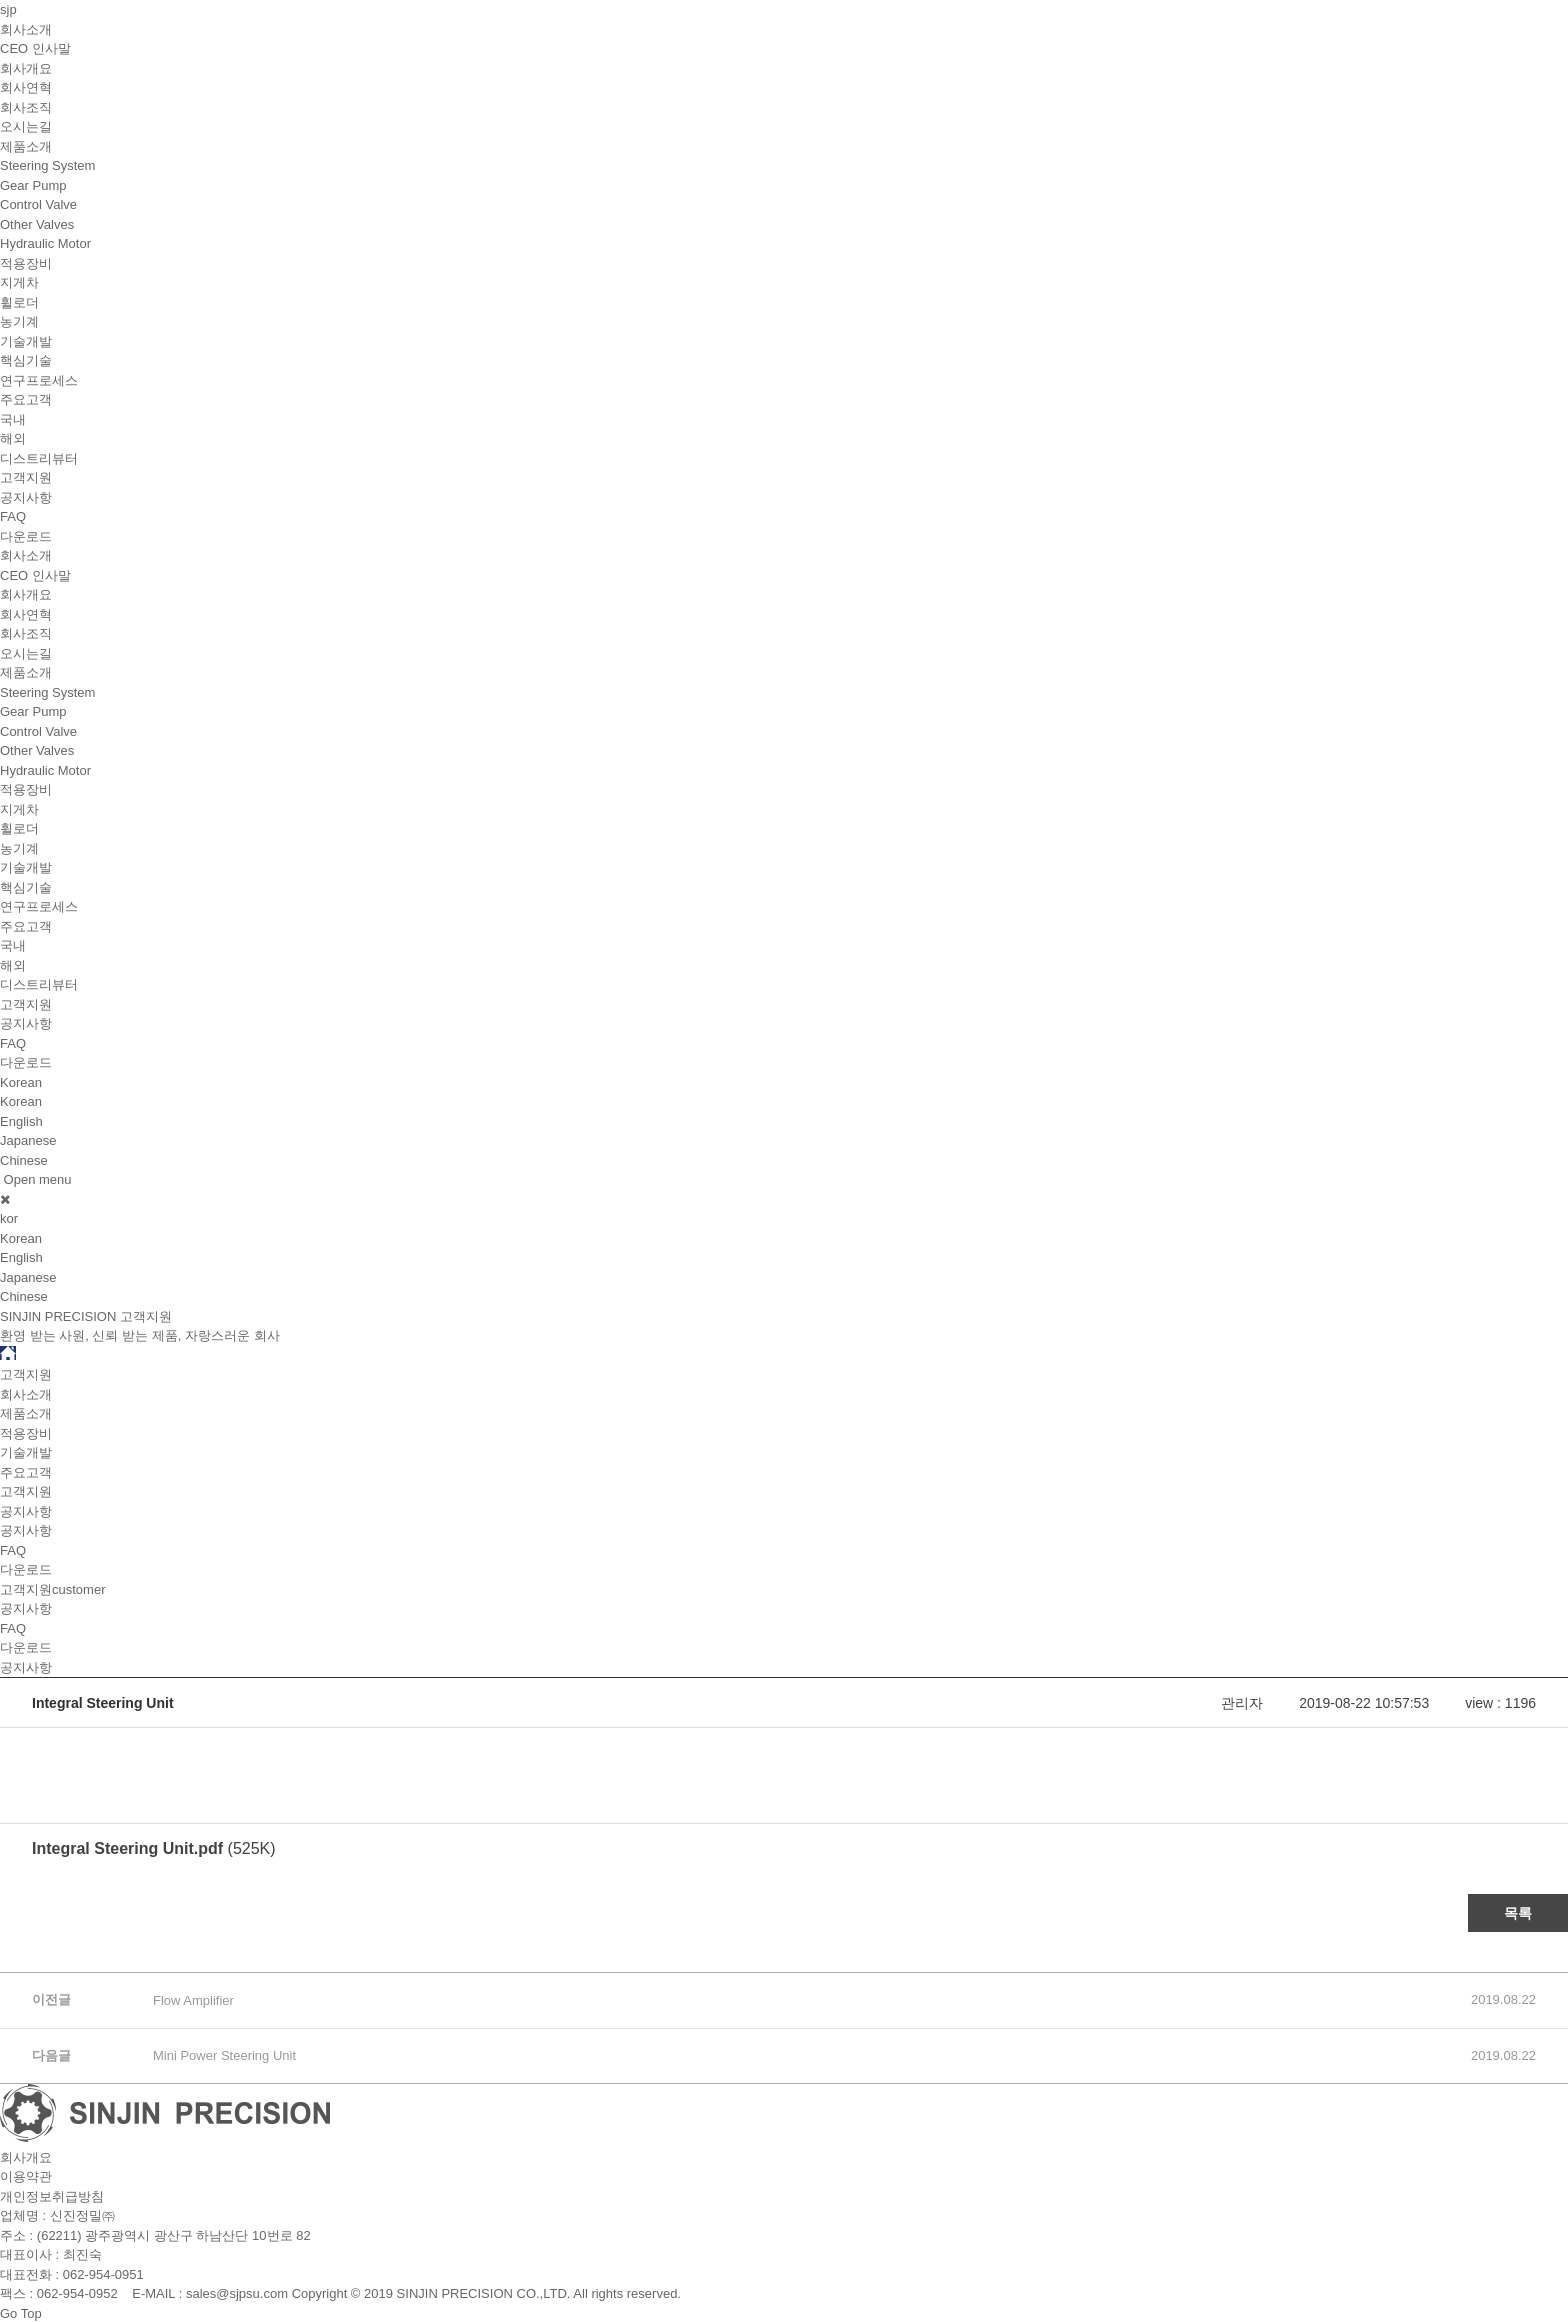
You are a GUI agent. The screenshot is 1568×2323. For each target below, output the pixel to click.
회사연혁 (26, 87)
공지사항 (26, 497)
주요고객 (26, 399)
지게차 (19, 282)
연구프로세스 (39, 380)
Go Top (21, 2313)
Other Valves (37, 224)
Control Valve (38, 204)
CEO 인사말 (35, 48)
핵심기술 (26, 360)
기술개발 (26, 341)
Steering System (47, 165)
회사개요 (26, 68)
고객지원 (26, 477)
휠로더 (19, 302)
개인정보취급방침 (52, 2196)
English (21, 1121)
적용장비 (26, 263)
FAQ (13, 516)
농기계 (19, 321)
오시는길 (26, 126)
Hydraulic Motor (45, 243)
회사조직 (26, 107)
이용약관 (26, 2176)
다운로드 (26, 536)
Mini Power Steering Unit (224, 2055)
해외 (13, 438)
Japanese (28, 1140)
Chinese (24, 1160)
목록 (1518, 1913)
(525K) (154, 1848)
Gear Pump (33, 185)
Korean (21, 1101)
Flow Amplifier (193, 2000)
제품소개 (26, 146)
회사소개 (26, 29)
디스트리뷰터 (39, 458)
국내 (13, 419)
